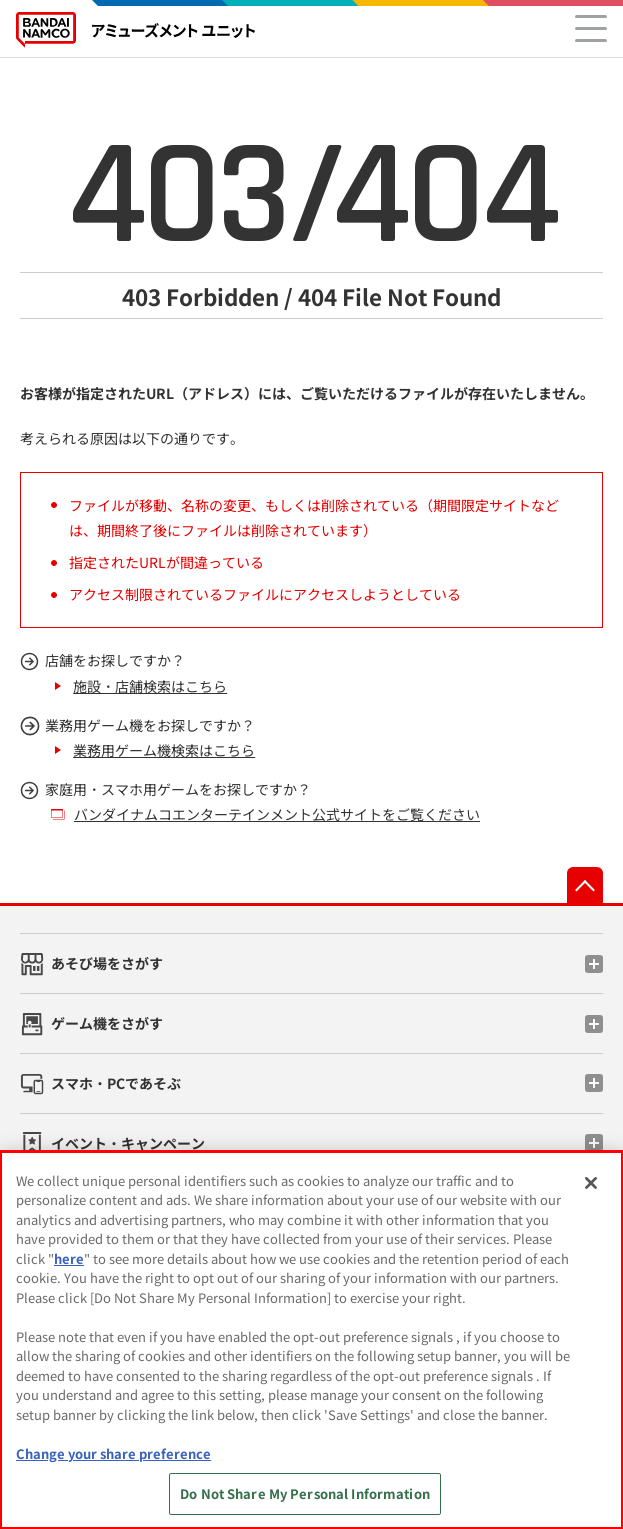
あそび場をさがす (107, 963)
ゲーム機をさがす (107, 1023)
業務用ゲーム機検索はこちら (164, 750)
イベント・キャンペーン (128, 1143)
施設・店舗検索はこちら (150, 686)
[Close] (591, 1183)
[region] (311, 1340)
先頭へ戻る (585, 885)
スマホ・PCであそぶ (116, 1083)
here (69, 1258)
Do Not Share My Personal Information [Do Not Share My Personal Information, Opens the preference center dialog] (305, 1493)
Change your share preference (113, 1453)
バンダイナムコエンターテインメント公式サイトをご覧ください (277, 814)
